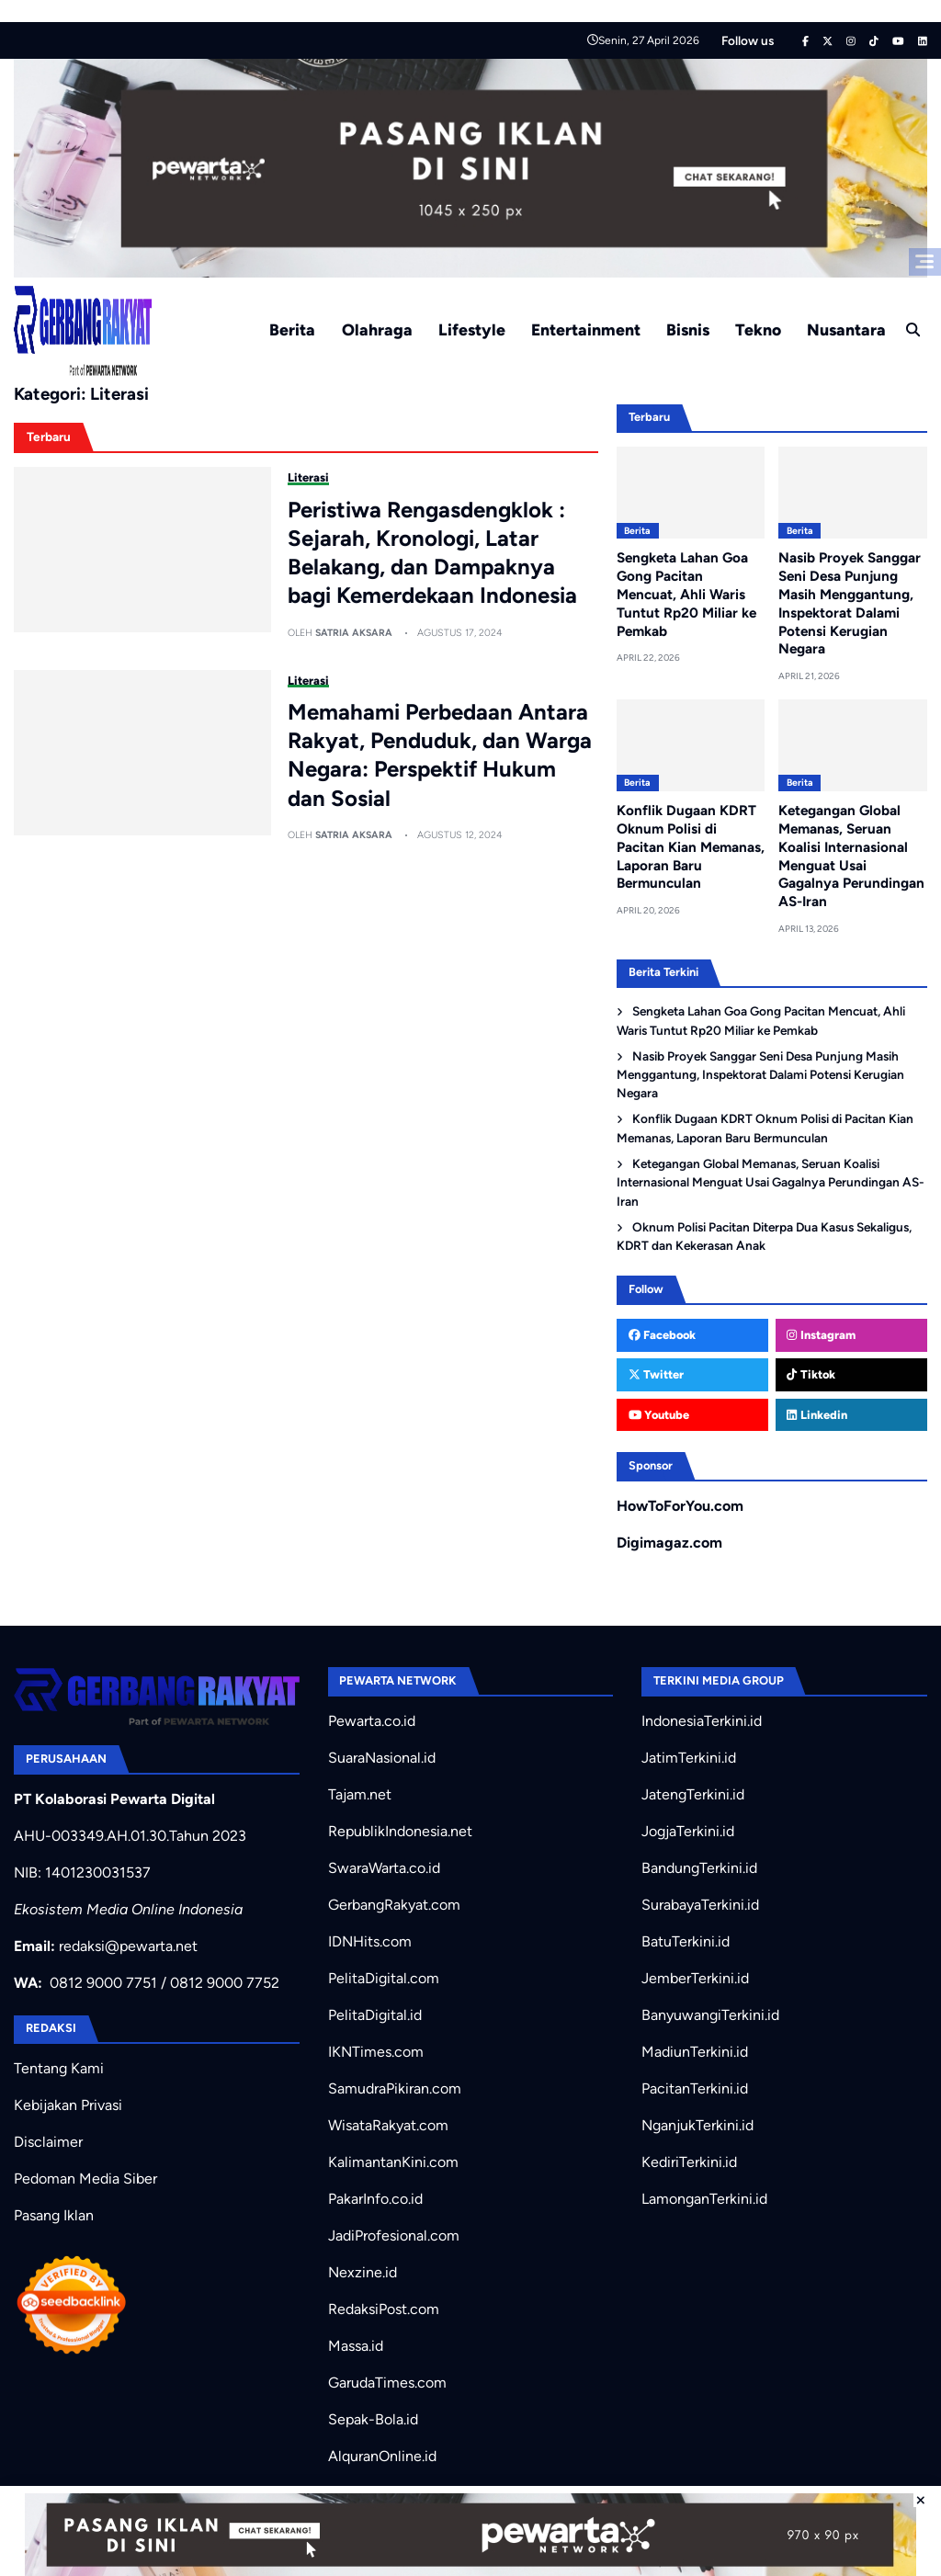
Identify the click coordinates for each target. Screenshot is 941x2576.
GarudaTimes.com (387, 2382)
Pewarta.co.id (371, 1721)
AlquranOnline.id (382, 2456)
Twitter (656, 1374)
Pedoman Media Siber (85, 2178)
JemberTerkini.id (695, 1978)
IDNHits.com (370, 1941)
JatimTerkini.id (688, 1757)
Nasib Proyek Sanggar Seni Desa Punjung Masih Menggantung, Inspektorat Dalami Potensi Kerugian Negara (760, 1074)
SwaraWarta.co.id (384, 1868)
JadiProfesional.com (393, 2235)
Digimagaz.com (669, 1541)
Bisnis (687, 329)
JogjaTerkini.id (687, 1831)
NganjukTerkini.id (697, 2125)
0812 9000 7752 (224, 1983)
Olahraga (377, 329)
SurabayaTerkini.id (700, 1904)
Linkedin (816, 1415)
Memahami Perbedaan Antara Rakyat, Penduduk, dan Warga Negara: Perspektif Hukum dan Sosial (440, 754)
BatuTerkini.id (685, 1941)
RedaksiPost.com (383, 2309)
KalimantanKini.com (393, 2162)
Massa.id (355, 2346)
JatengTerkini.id (692, 1794)
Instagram (821, 1335)
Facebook (662, 1335)
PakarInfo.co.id (375, 2198)
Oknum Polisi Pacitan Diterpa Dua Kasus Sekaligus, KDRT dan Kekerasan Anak (764, 1235)
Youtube (659, 1415)
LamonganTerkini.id (704, 2198)
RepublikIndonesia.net (400, 1831)
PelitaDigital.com (383, 1978)
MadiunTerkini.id (694, 2051)
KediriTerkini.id (689, 2162)
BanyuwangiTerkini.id (710, 2015)
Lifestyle (471, 329)
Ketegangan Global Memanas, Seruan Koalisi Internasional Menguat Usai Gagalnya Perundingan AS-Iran (851, 856)
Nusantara (846, 329)
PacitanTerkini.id (694, 2088)
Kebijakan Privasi (68, 2105)
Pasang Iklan (54, 2215)
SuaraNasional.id (382, 1757)
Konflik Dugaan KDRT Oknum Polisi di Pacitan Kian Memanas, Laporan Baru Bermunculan (691, 846)
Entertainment (586, 329)
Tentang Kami (59, 2068)
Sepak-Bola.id (373, 2419)
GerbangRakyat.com (394, 1904)
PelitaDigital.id (375, 2015)
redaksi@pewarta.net (128, 1946)
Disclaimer (48, 2141)
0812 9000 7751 (103, 1983)
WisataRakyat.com (388, 2125)
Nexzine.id (362, 2272)
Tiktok (810, 1374)
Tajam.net (359, 1794)
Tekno (758, 329)
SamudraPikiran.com (394, 2088)
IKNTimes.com (376, 2051)
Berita (292, 329)
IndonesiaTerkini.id (701, 1721)
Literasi (308, 477)
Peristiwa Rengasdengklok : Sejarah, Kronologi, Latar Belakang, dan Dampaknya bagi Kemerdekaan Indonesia (432, 552)
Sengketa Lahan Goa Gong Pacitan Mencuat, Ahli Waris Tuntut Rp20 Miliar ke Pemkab (686, 594)
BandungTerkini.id (699, 1868)
